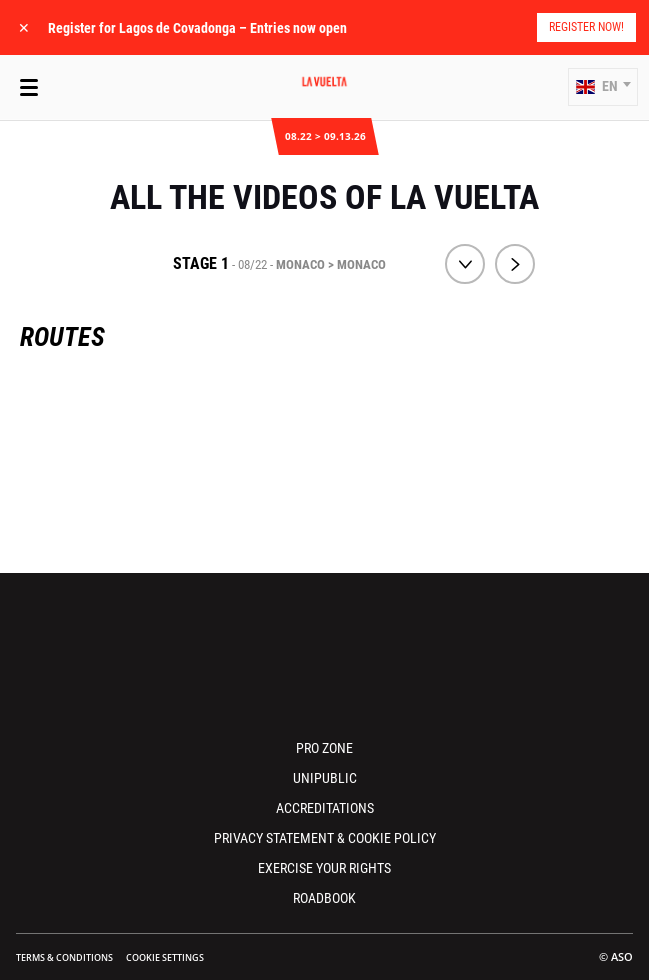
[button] (603, 87)
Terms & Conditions (64, 957)
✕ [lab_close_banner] (24, 27)
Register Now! (586, 27)
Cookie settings (165, 957)
